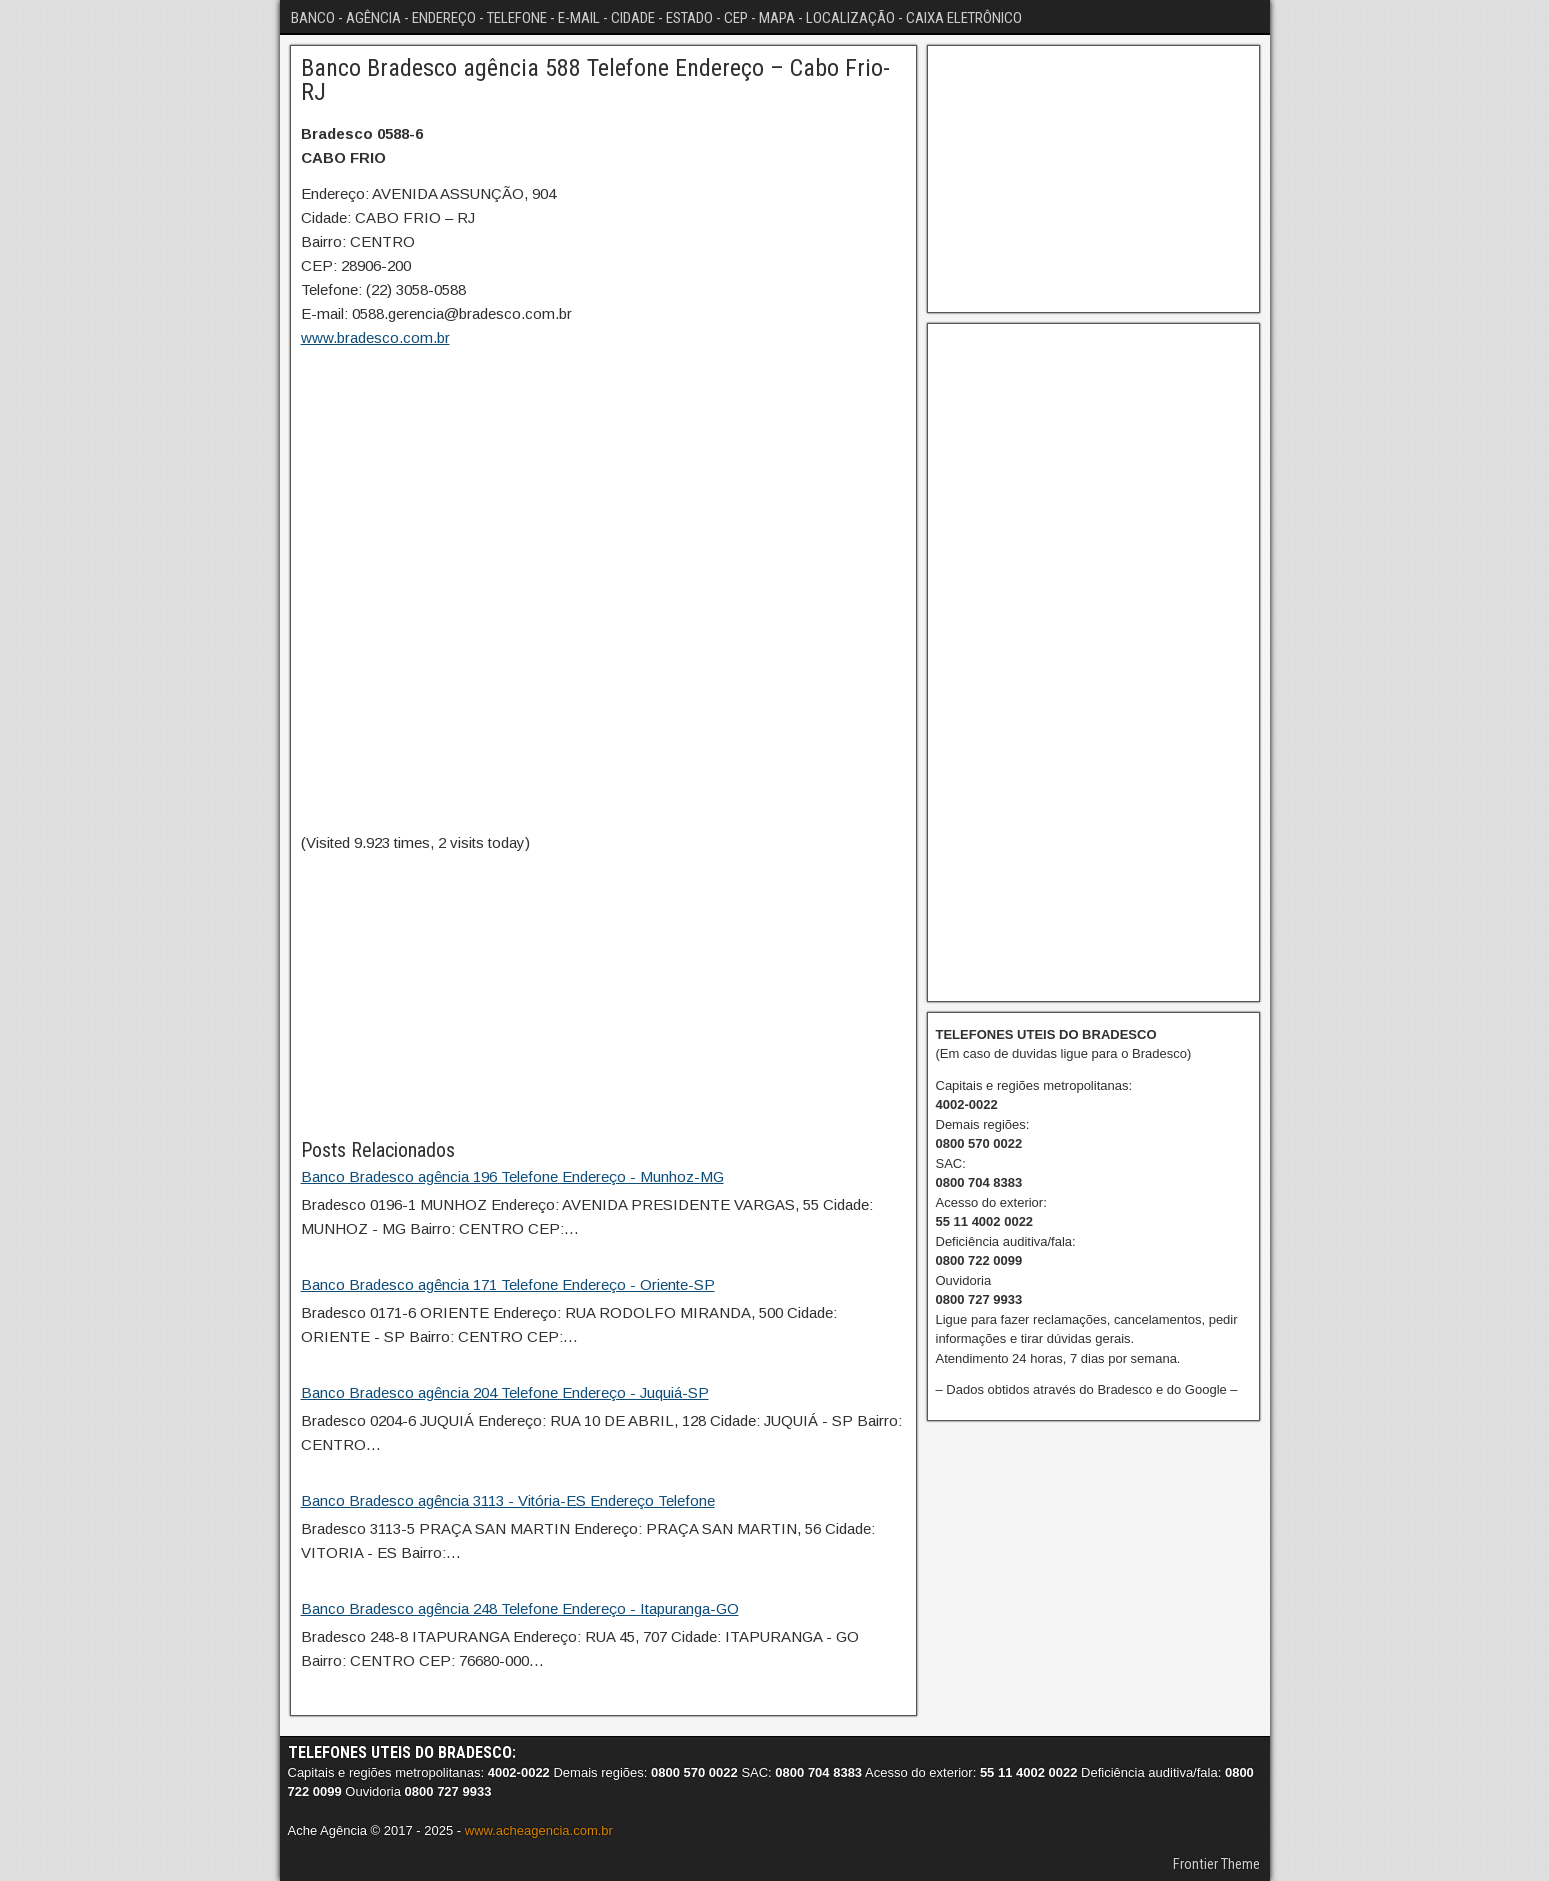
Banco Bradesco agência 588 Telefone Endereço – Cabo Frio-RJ (595, 80)
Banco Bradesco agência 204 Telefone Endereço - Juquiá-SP (505, 1392)
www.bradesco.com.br (375, 337)
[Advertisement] (603, 995)
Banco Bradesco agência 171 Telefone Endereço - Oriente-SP (508, 1284)
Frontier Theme (1216, 1864)
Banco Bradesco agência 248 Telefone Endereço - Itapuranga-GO (520, 1608)
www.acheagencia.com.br (539, 1830)
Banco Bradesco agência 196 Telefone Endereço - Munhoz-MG (512, 1176)
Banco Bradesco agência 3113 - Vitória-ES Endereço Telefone (508, 1500)
